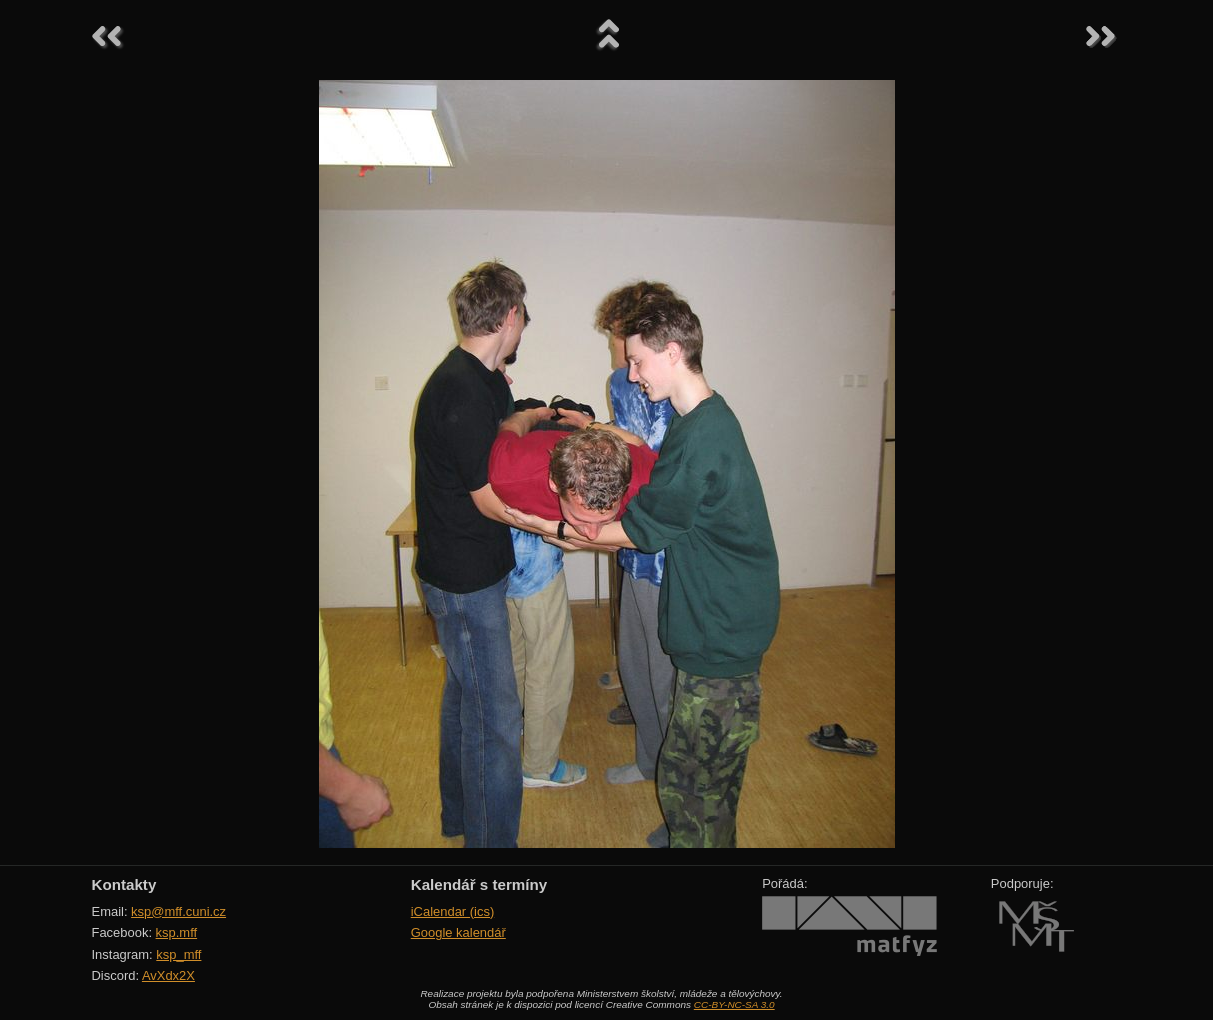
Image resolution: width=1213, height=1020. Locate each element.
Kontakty (124, 884)
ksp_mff (178, 954)
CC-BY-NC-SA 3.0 (734, 1004)
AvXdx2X (168, 975)
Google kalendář (458, 932)
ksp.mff (177, 932)
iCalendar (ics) (453, 911)
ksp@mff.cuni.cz (178, 911)
